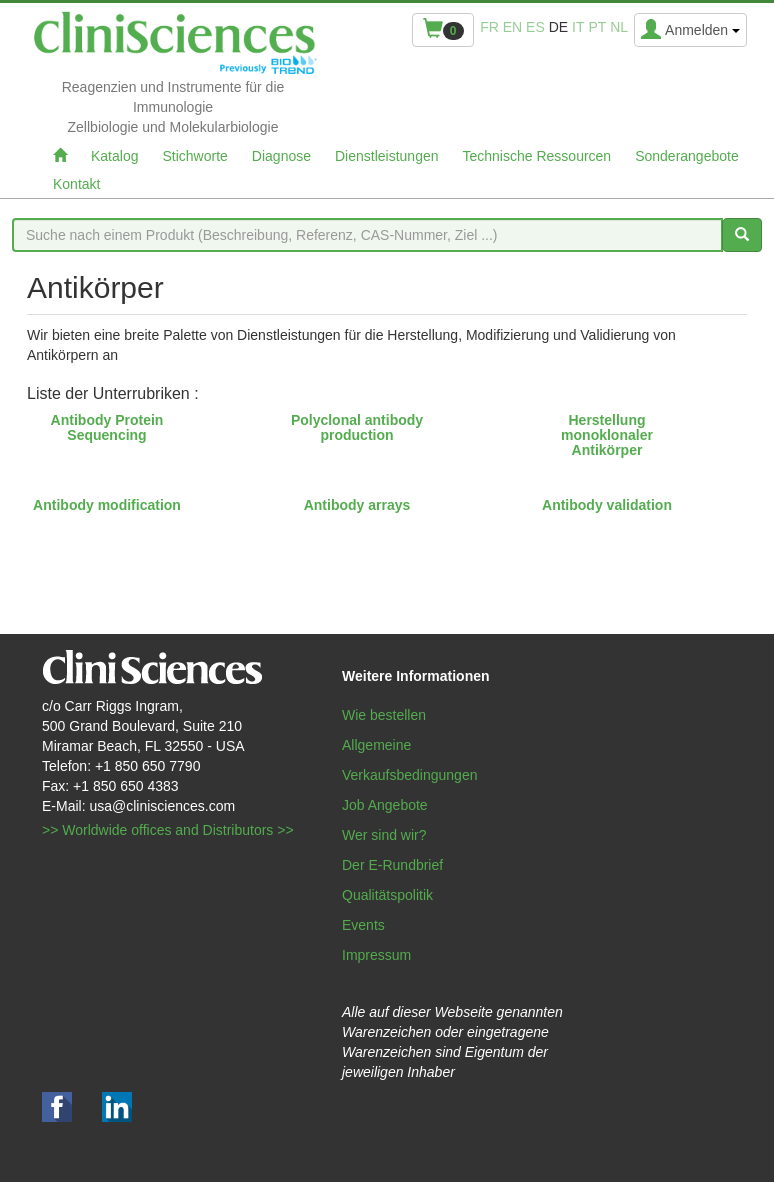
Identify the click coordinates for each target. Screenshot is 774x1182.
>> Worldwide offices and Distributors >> (168, 830)
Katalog (114, 156)
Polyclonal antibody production (357, 427)
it (578, 27)
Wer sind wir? (384, 835)
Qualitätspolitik (387, 895)
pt (597, 27)
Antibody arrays (357, 505)
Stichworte (194, 156)
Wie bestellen (384, 715)
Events (363, 925)
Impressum (376, 955)
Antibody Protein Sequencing (107, 427)
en (512, 27)
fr (489, 27)
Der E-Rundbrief (392, 865)
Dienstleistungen (387, 156)
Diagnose (281, 156)
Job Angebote (385, 805)
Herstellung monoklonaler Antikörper (607, 435)
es (535, 27)
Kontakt (76, 184)
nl (619, 27)
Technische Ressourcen (537, 156)
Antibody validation (607, 505)
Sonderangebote (687, 156)
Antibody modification (107, 505)
